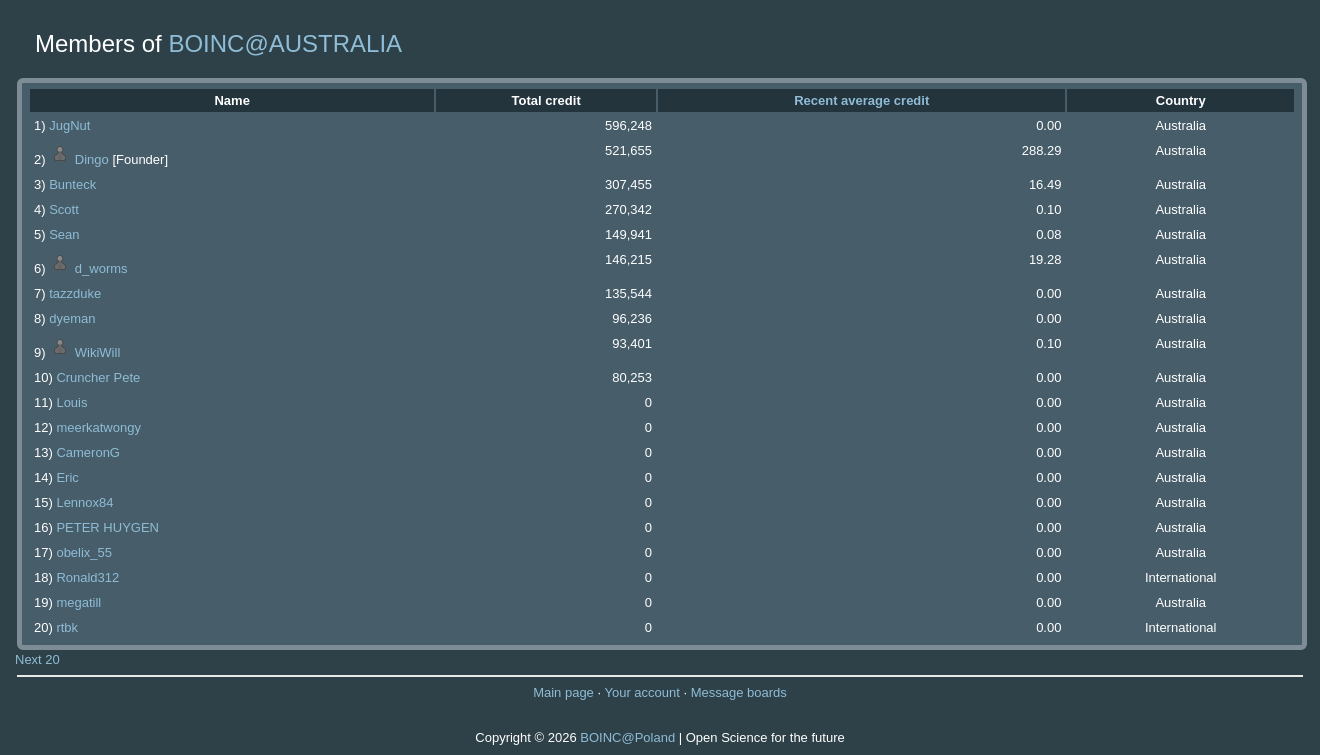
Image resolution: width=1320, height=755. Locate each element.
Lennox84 (84, 502)
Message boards (739, 692)
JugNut (69, 125)
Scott (64, 209)
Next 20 (37, 659)
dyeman (72, 318)
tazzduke (75, 293)
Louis (71, 402)
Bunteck (72, 184)
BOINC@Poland (627, 737)
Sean (64, 234)
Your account (641, 692)
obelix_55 (84, 552)
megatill (78, 602)
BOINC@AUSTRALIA (285, 43)
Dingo (92, 159)
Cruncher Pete (98, 377)
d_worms (101, 268)
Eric (67, 477)
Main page (563, 692)
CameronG (88, 452)
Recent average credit (861, 100)
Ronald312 (87, 577)
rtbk (67, 627)
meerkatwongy (98, 427)
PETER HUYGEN (107, 527)
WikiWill (97, 352)
